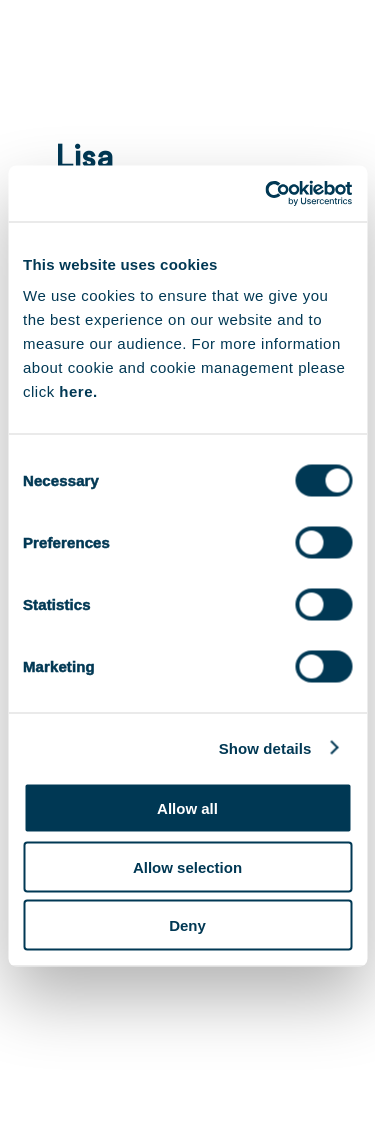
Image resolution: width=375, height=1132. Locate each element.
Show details (265, 747)
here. (78, 391)
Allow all (187, 808)
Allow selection (187, 866)
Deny (187, 925)
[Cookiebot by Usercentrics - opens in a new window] (267, 194)
